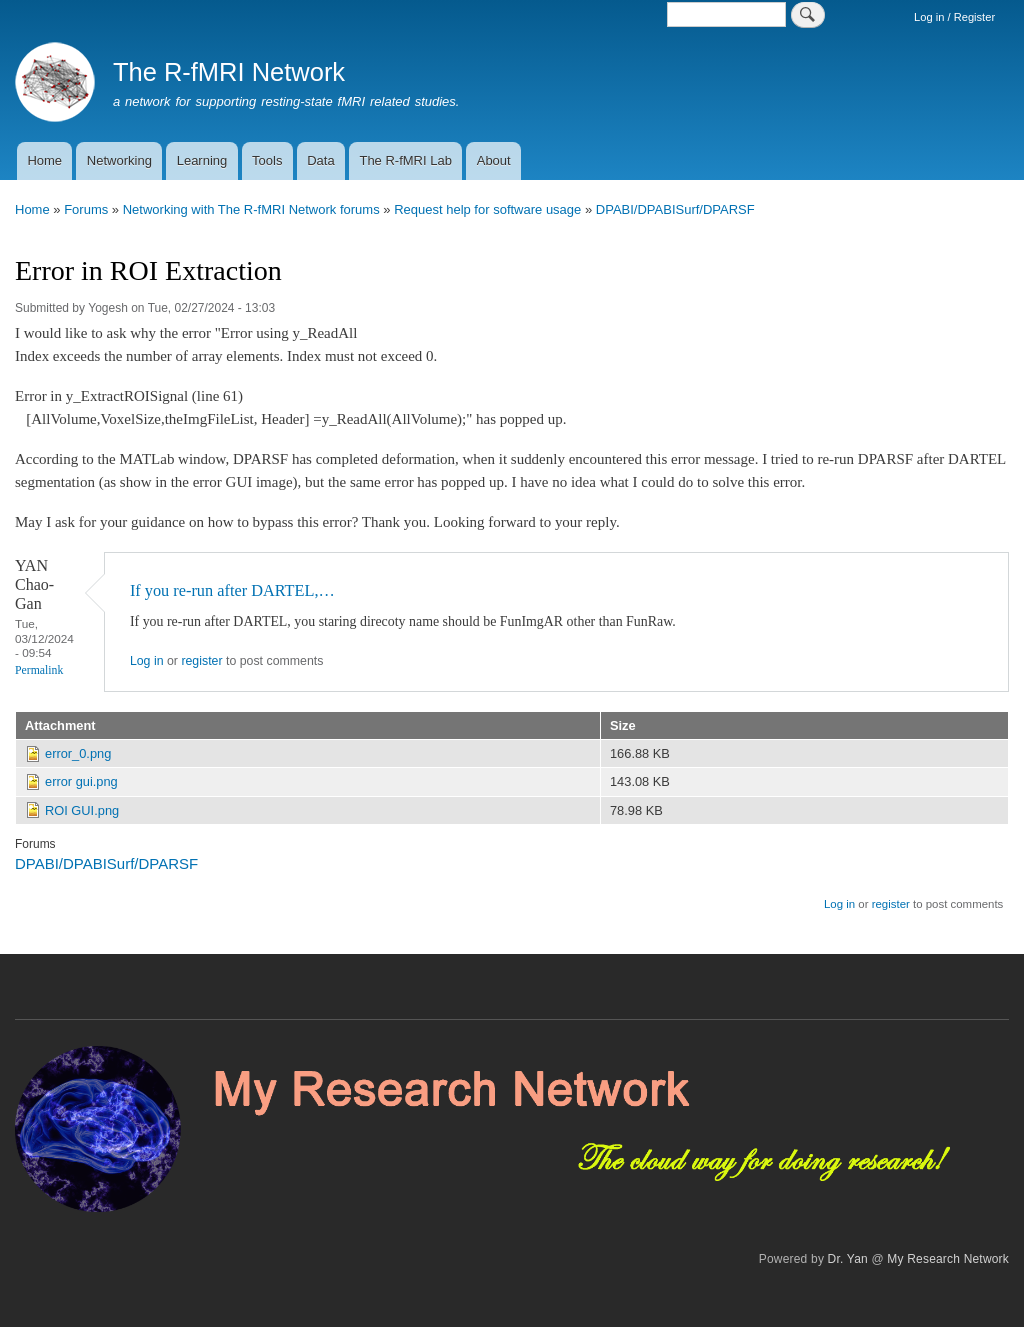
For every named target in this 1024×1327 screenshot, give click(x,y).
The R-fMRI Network (229, 72)
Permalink (39, 670)
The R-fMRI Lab (405, 160)
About (494, 160)
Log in (147, 661)
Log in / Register (954, 17)
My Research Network (948, 1259)
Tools (267, 160)
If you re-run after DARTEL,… (232, 590)
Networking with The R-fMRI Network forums (251, 209)
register (201, 661)
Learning (202, 160)
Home (44, 160)
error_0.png (78, 753)
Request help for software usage (487, 209)
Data (320, 160)
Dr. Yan (848, 1259)
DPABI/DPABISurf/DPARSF (675, 209)
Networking (119, 160)
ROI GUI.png (82, 810)
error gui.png (81, 781)
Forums (86, 209)
